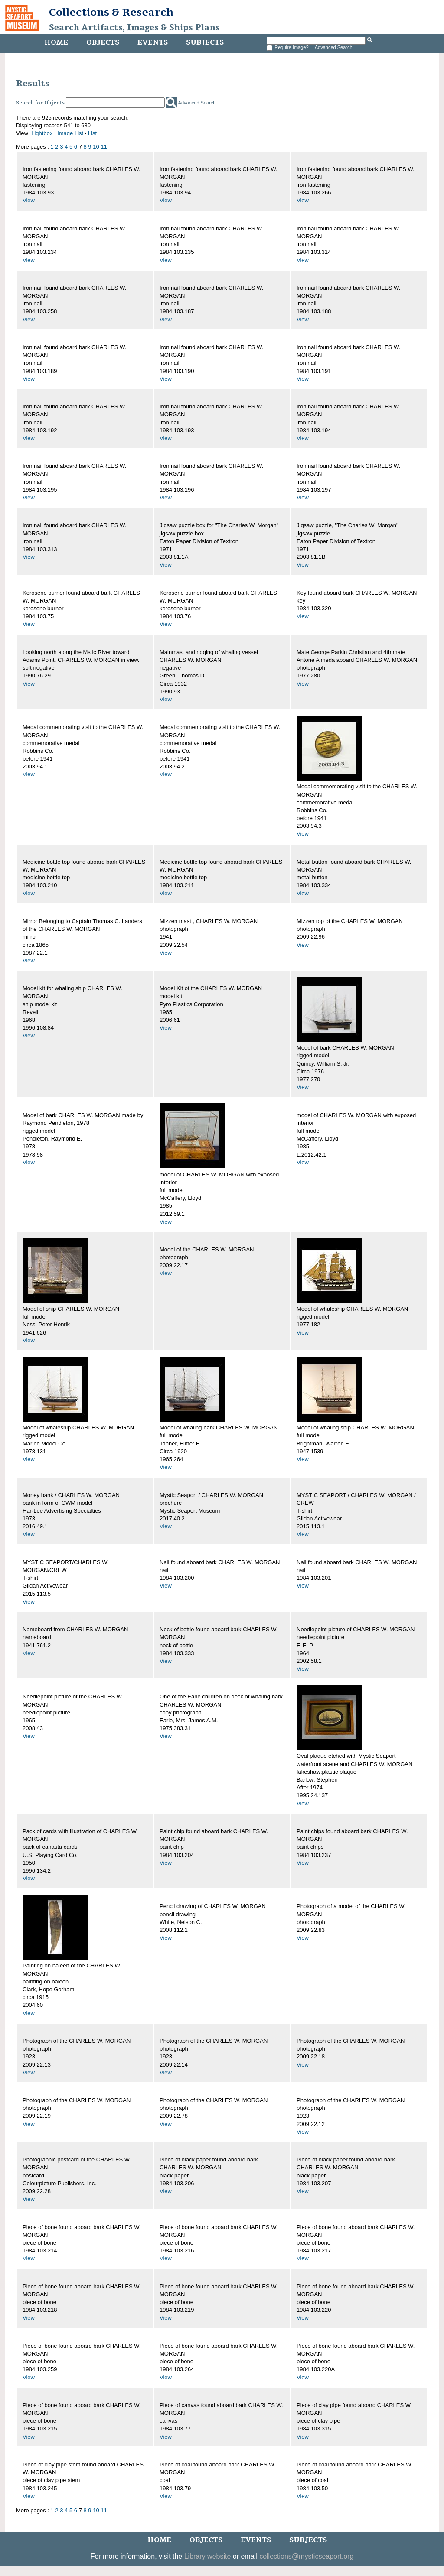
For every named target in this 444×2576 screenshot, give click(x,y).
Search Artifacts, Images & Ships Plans (134, 27)
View (29, 200)
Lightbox (41, 133)
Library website (207, 2556)
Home (56, 42)
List (92, 133)
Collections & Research (111, 12)
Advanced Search (334, 47)
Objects (102, 42)
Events (152, 42)
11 (104, 146)
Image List (70, 133)
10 (96, 146)
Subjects (205, 42)
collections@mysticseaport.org (306, 2556)
